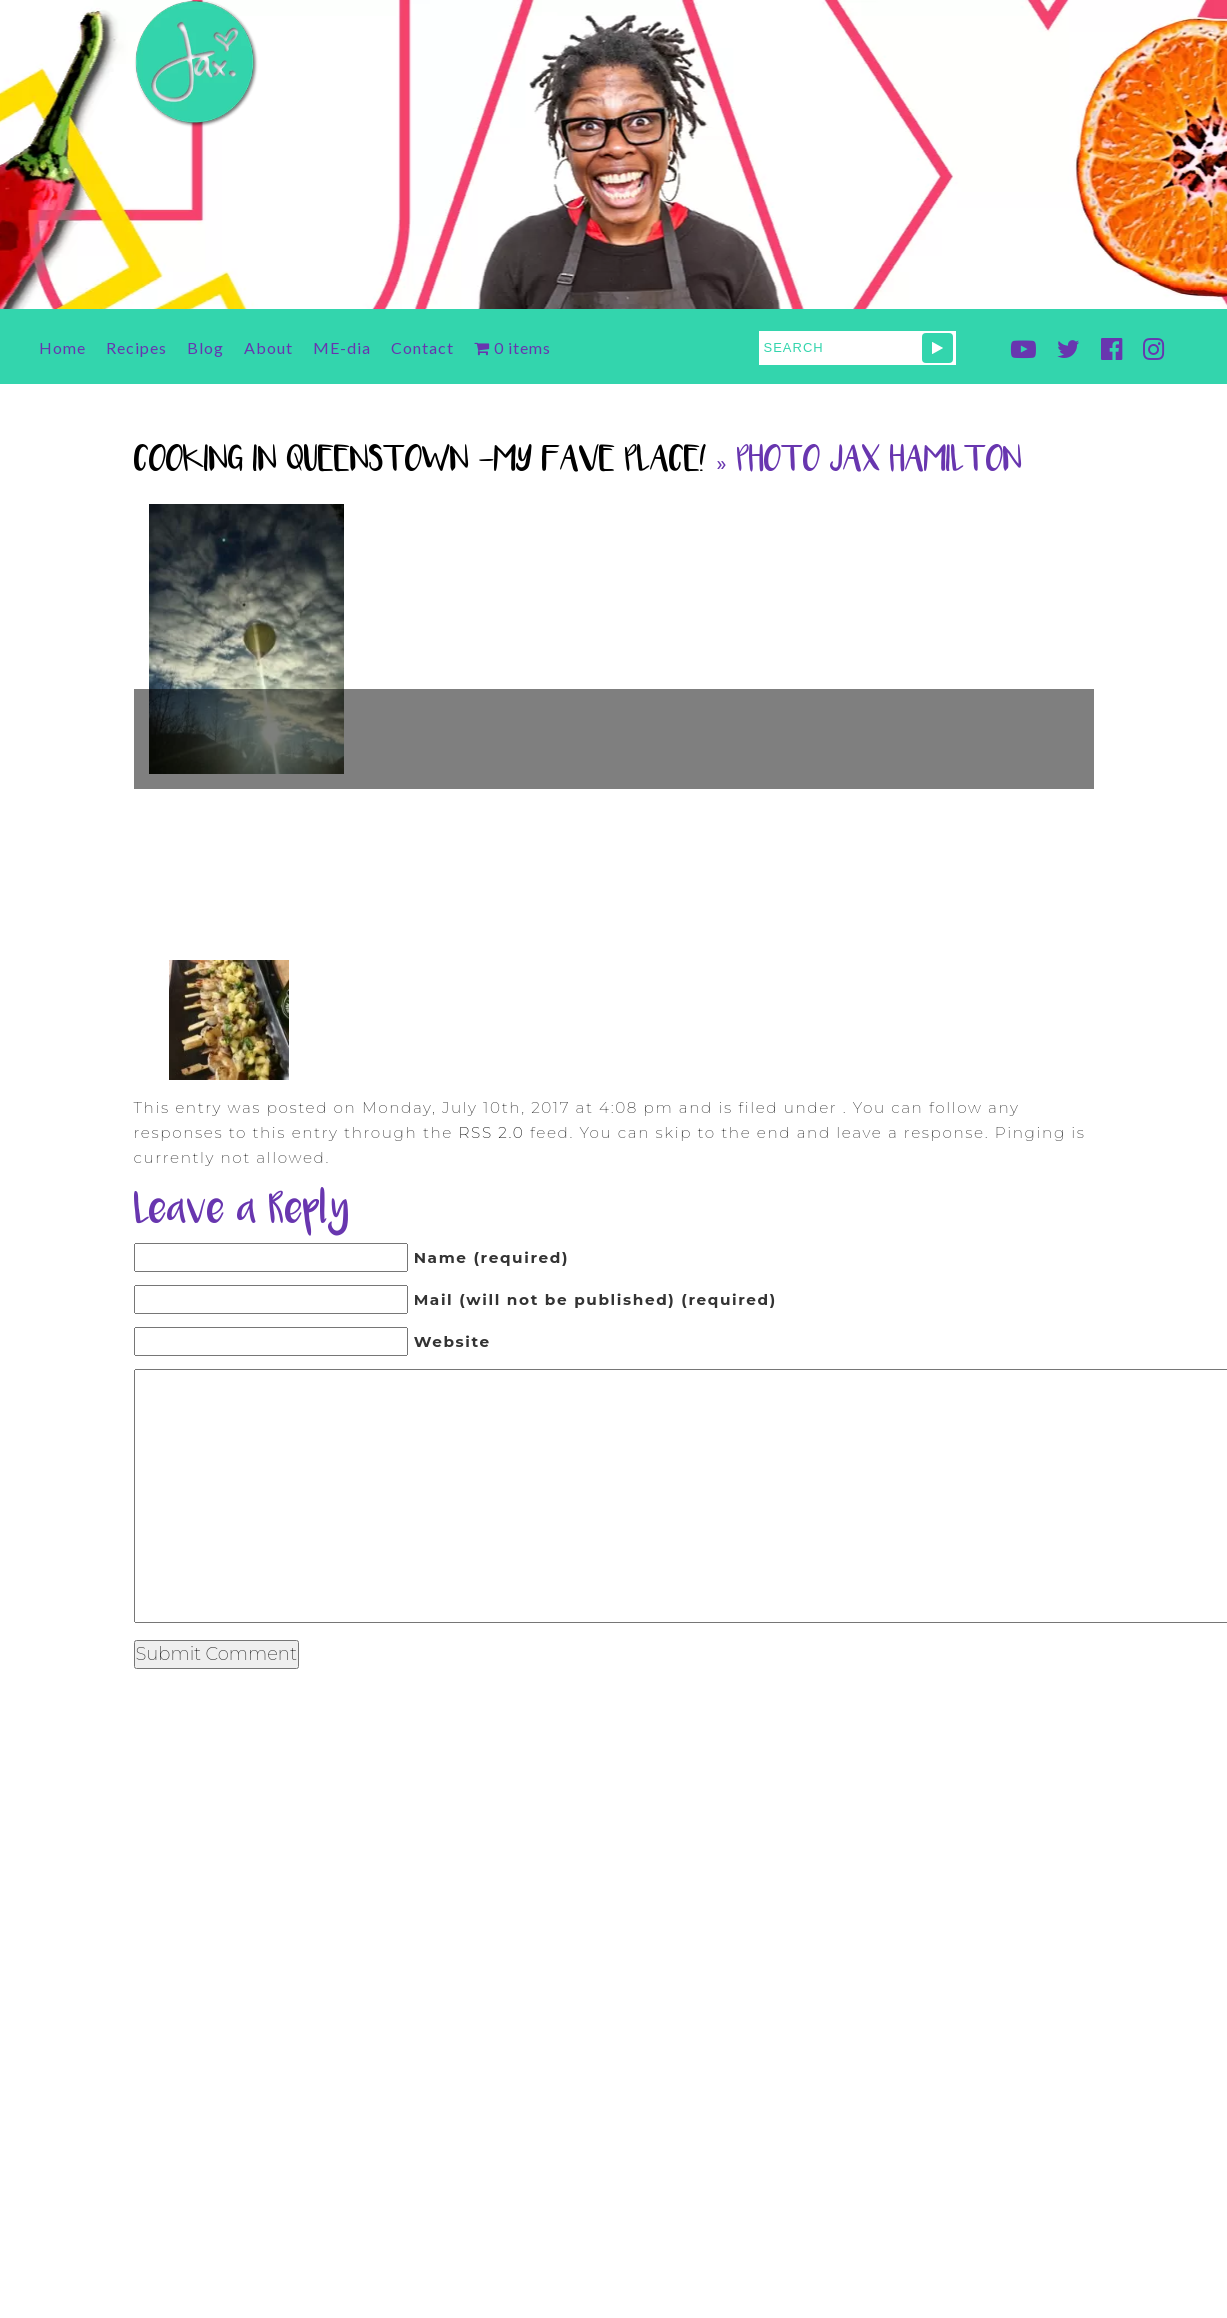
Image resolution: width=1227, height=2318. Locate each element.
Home (62, 347)
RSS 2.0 (491, 1132)
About (268, 347)
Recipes (136, 347)
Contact (422, 347)
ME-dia (342, 347)
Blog (205, 347)
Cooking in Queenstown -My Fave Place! (420, 461)
